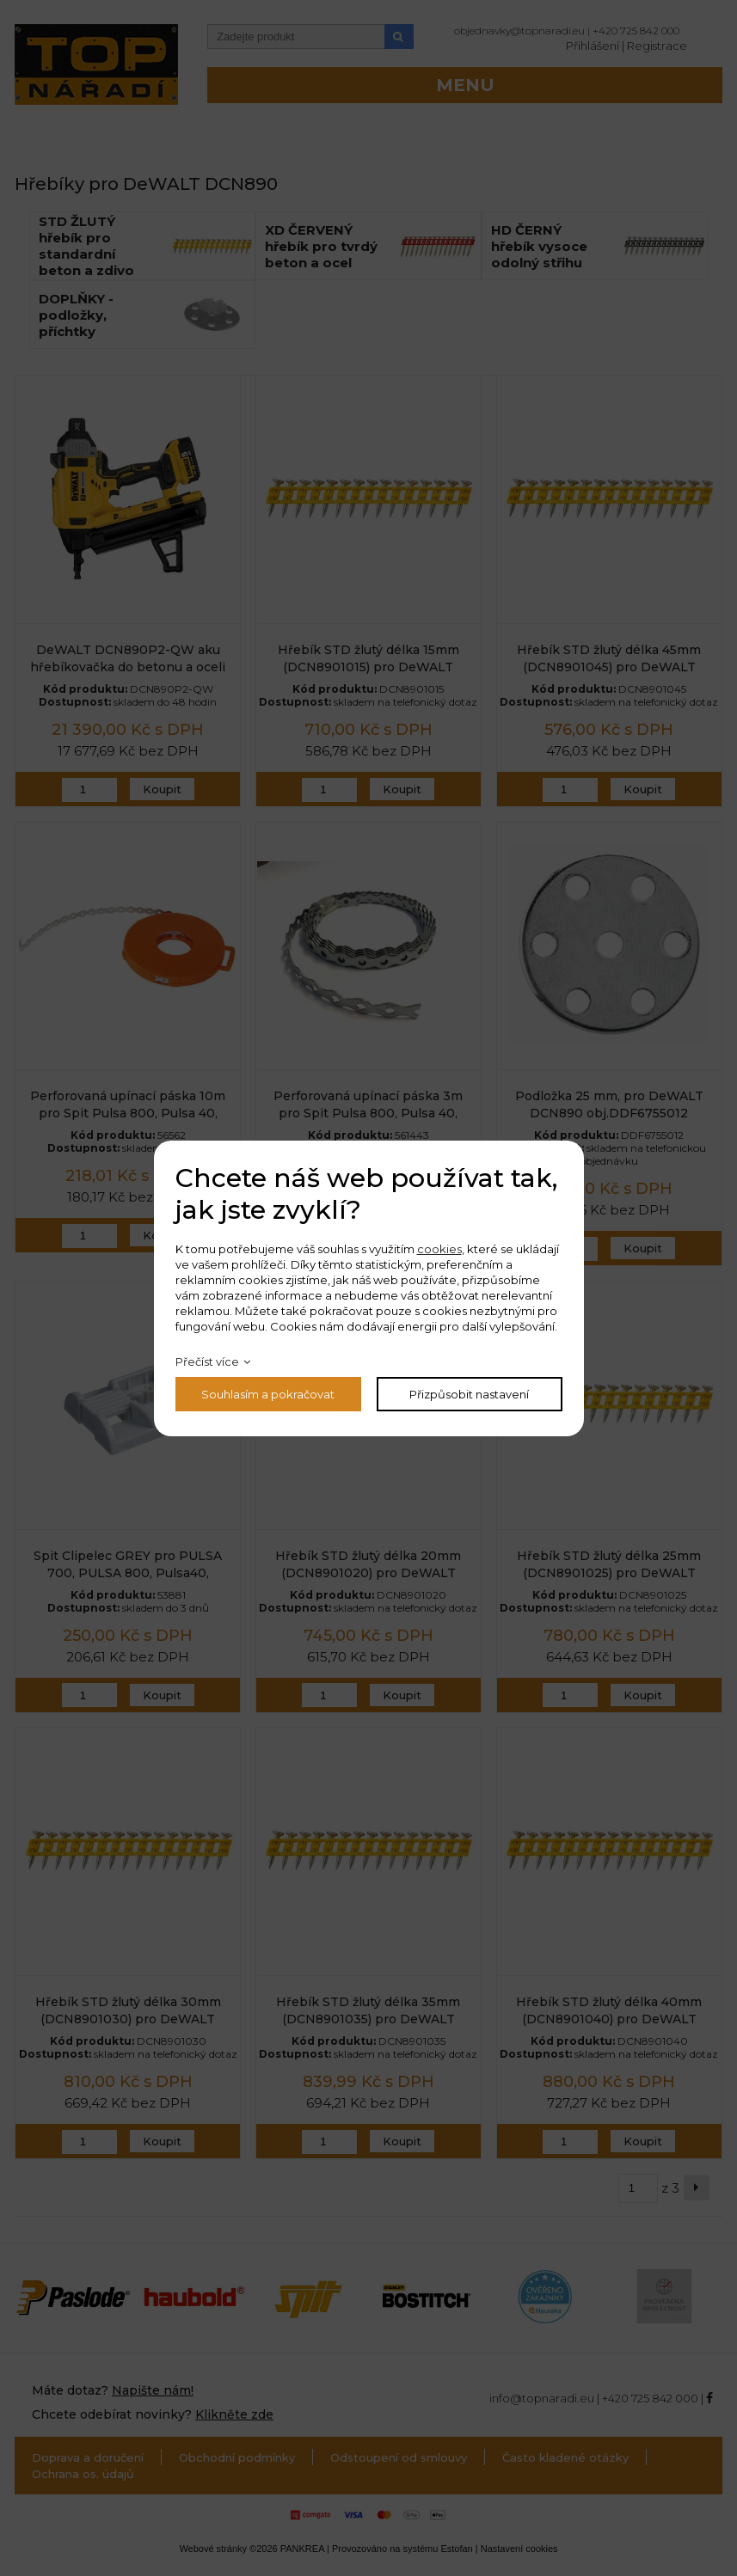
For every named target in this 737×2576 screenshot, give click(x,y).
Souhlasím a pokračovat (268, 1394)
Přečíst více (207, 1361)
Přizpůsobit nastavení (469, 1394)
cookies (439, 1249)
